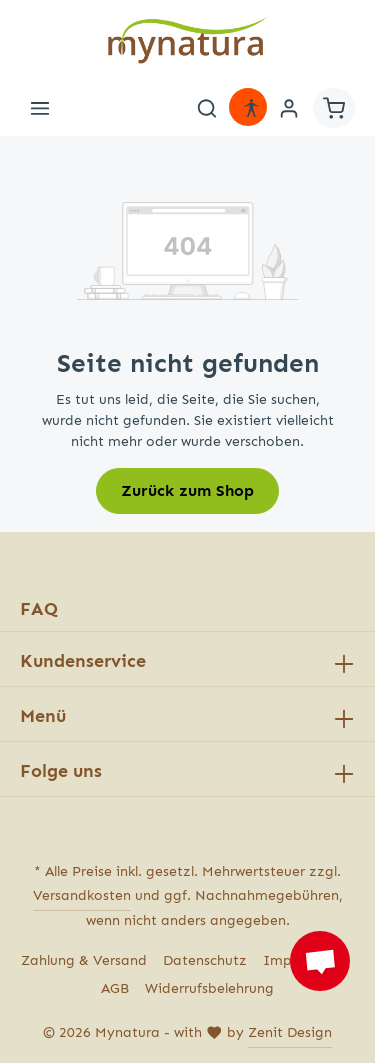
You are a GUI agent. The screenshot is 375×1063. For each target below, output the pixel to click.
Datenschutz (205, 960)
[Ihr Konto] (289, 108)
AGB (115, 988)
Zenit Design (290, 1032)
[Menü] (40, 108)
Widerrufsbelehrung (209, 988)
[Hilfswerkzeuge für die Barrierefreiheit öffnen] (251, 108)
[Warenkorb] (334, 108)
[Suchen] (207, 108)
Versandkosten (82, 895)
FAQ (39, 609)
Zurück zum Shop (187, 490)
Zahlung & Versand (84, 960)
